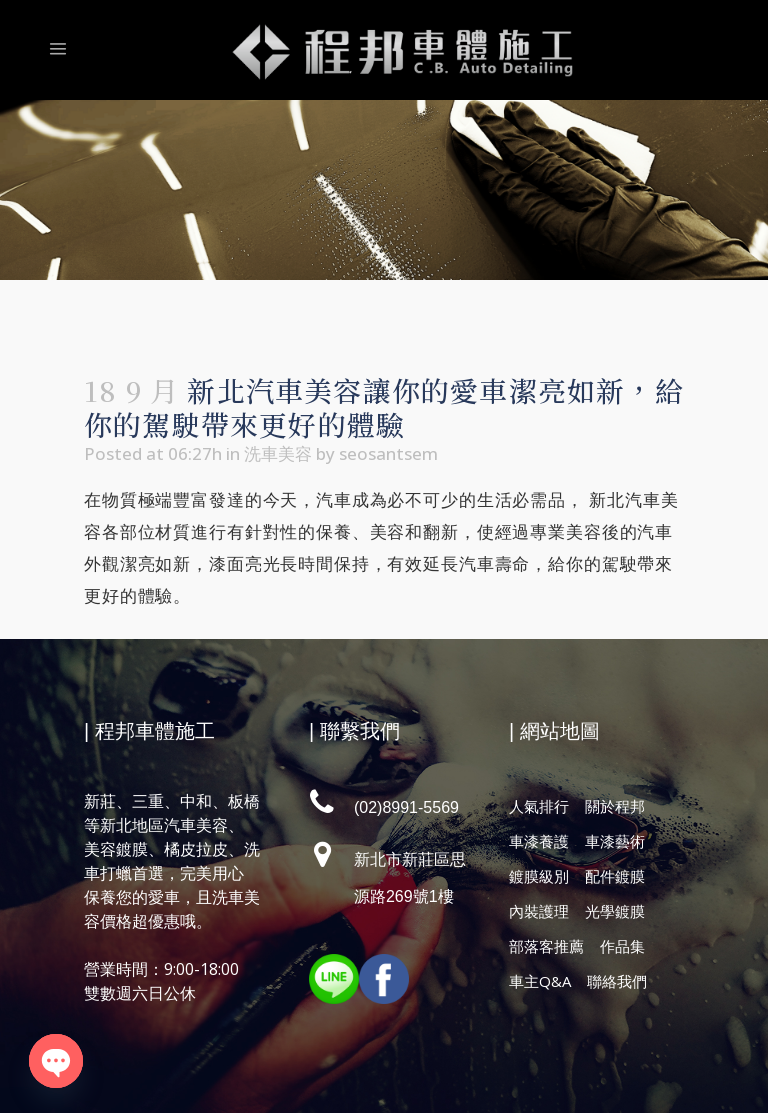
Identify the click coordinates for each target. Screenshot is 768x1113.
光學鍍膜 (615, 911)
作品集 (622, 946)
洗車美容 (278, 453)
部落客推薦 (546, 946)
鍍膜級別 (539, 876)
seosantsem (388, 453)
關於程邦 (615, 806)
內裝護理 (539, 911)
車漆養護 (539, 841)
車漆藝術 (615, 841)
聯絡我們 (617, 981)
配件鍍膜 (615, 876)
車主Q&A (540, 981)
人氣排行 (539, 806)
